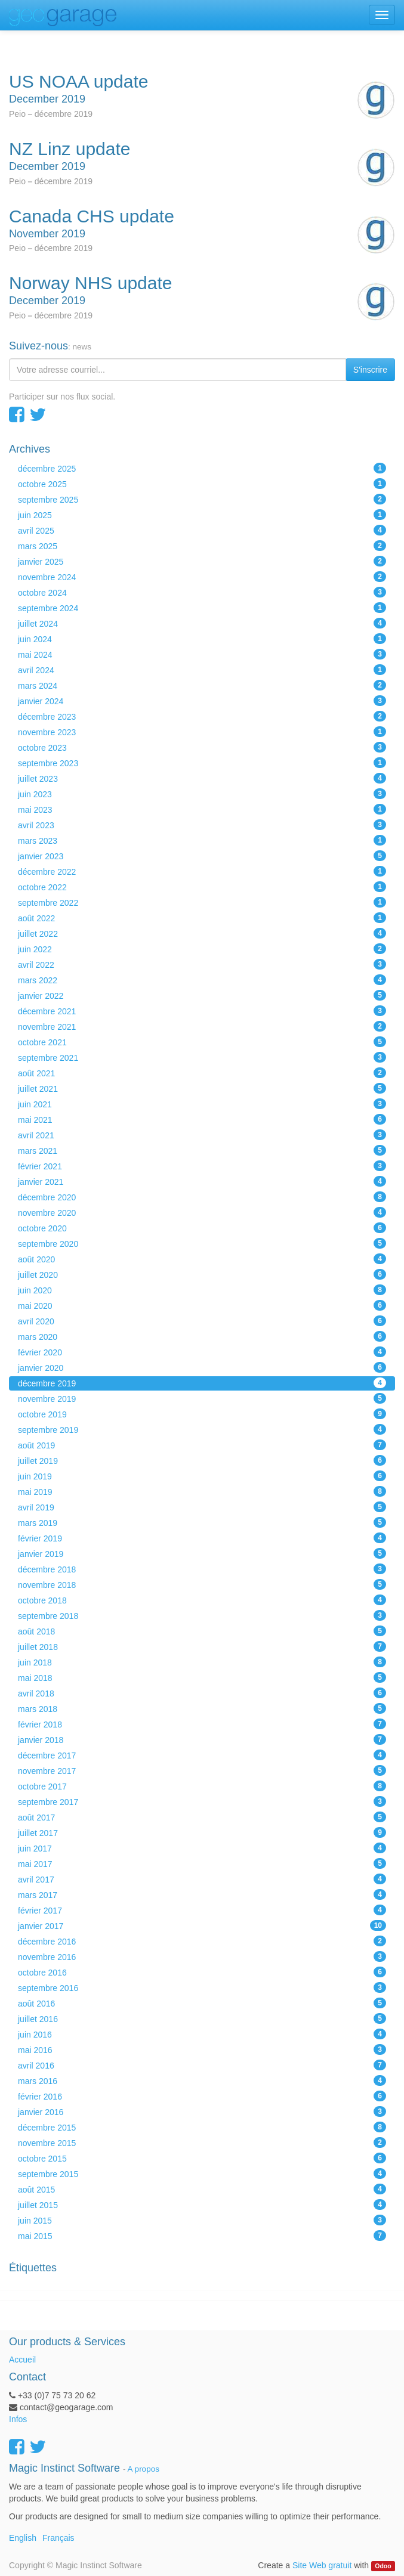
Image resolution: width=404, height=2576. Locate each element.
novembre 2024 (202, 576)
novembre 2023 (202, 731)
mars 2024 (202, 685)
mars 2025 (202, 545)
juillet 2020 (202, 1274)
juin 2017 (202, 1848)
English (22, 2538)
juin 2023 (202, 793)
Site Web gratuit (321, 2565)
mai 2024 (202, 654)
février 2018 (202, 1724)
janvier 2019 (202, 1553)
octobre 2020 (202, 1227)
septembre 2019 (202, 1429)
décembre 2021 (202, 1010)
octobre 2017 (202, 1786)
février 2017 (202, 1910)
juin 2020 (202, 1289)
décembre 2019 (202, 1382)
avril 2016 (202, 2065)
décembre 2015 (202, 2127)
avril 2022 (202, 964)
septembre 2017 (202, 1801)
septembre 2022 (202, 902)
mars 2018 (202, 1708)
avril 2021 (202, 1134)
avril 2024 (202, 669)
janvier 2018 (202, 1739)
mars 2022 (202, 979)
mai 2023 (202, 809)
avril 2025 (202, 530)
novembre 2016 (202, 1956)
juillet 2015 (202, 2204)
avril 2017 (202, 1879)
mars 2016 (202, 2080)
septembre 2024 (202, 607)
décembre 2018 (202, 1568)
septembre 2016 (202, 1987)
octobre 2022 (202, 886)
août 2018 (202, 1631)
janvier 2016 (202, 2111)
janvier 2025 (202, 561)
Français (58, 2538)
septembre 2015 (202, 2173)
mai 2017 (202, 1863)
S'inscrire (370, 369)
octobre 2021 (202, 1041)
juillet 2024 (202, 623)
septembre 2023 (202, 762)
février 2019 (202, 1537)
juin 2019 (202, 1475)
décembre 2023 (202, 716)
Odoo (383, 2565)
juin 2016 (202, 2034)
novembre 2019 (202, 1398)
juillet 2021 (202, 1088)
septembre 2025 (202, 499)
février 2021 (202, 1165)
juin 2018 (202, 1662)
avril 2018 (202, 1693)
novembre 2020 (202, 1212)
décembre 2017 (202, 1755)
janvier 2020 (202, 1367)
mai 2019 (202, 1491)
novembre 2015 (202, 2142)
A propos (143, 2468)
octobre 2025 (202, 483)
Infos (18, 2419)
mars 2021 (202, 1150)
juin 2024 (202, 638)
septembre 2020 (202, 1243)
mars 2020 (202, 1336)
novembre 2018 (202, 1584)
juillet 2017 (202, 1832)
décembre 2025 (202, 468)
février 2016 (202, 2096)
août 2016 (202, 2003)
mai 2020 (202, 1305)
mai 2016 (202, 2049)
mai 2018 (202, 1677)
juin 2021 (202, 1103)
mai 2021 (202, 1119)
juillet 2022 (202, 933)
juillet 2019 (202, 1460)
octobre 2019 (202, 1413)
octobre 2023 (202, 747)
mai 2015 (202, 2235)
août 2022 (202, 917)
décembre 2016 (202, 1941)
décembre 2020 (202, 1196)
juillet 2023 (202, 778)
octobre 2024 (202, 592)
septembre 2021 (202, 1057)
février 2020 (202, 1351)
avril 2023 (202, 824)
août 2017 (202, 1817)
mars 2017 (202, 1894)
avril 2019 (202, 1506)
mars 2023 (202, 840)
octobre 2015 (202, 2158)
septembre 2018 (202, 1615)
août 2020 (202, 1258)
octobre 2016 (202, 1972)
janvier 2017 (202, 1925)
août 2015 (202, 2189)
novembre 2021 (202, 1026)
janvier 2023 (202, 855)
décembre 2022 (202, 871)
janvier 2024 (202, 700)
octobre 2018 (202, 1599)
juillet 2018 (202, 1646)
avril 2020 (202, 1320)
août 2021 (202, 1072)
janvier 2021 (202, 1181)
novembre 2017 (202, 1770)
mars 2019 (202, 1522)
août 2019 (202, 1444)
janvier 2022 (202, 995)
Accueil (22, 2359)
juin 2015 (202, 2220)
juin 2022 (202, 948)
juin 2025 (202, 514)
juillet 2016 (202, 2018)
